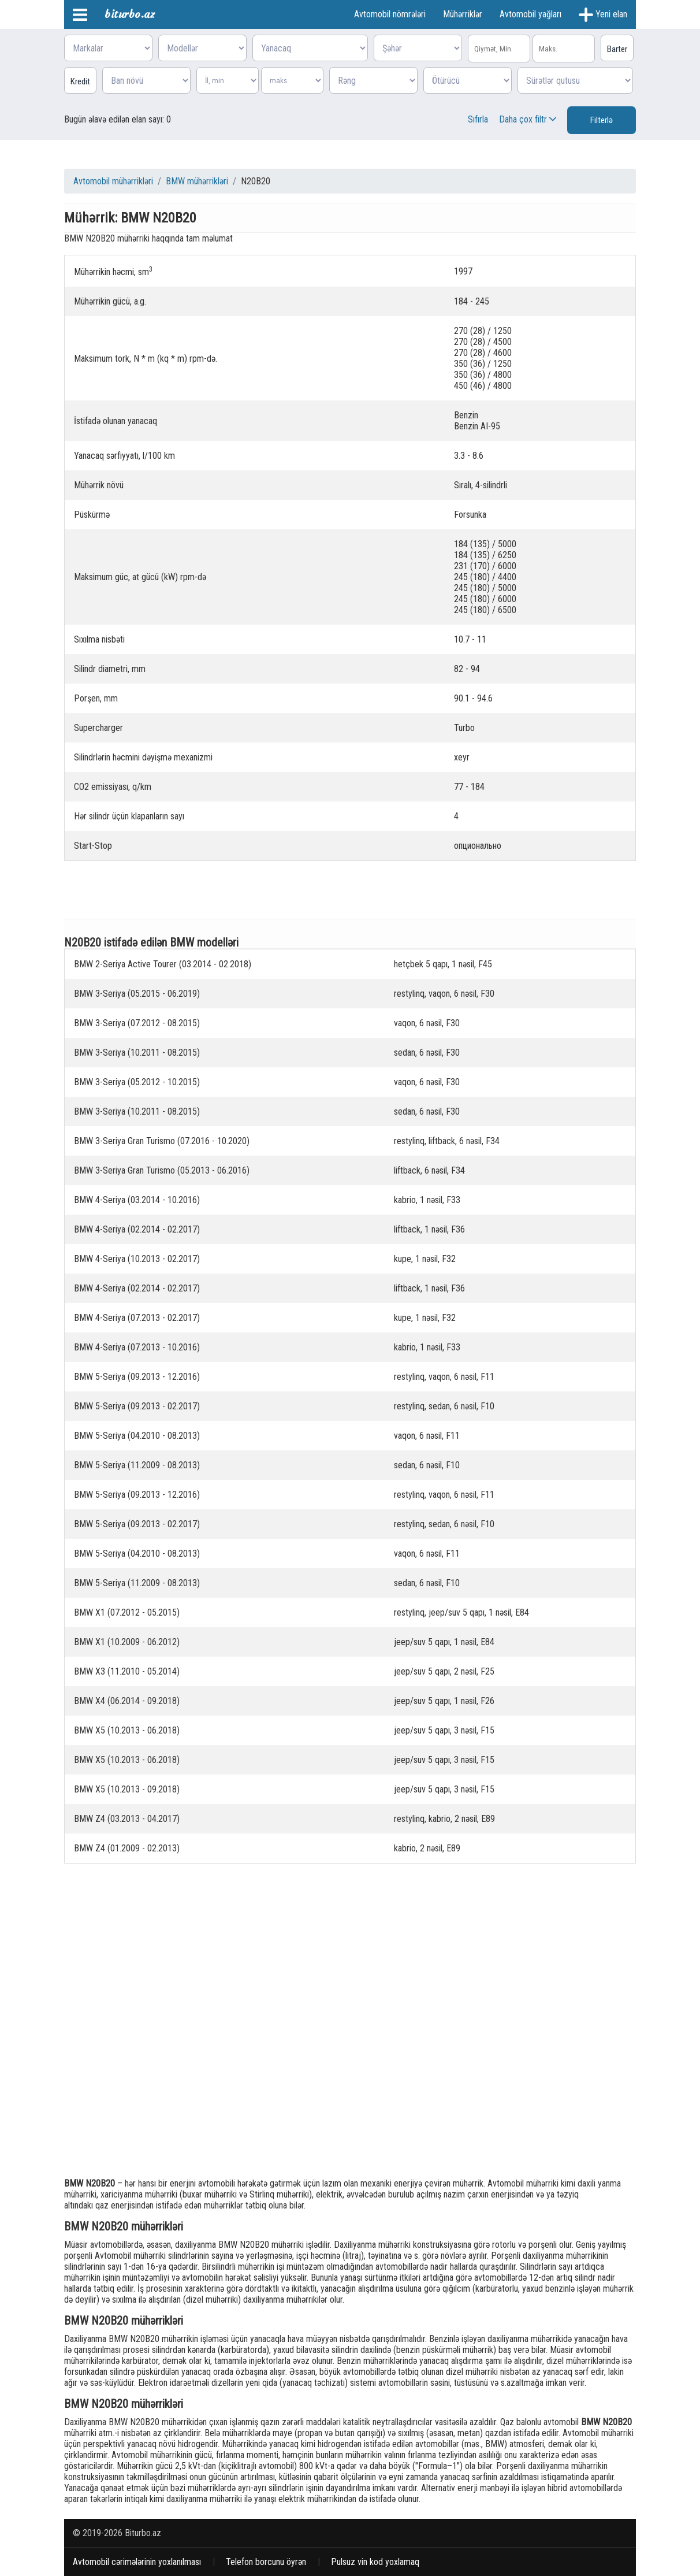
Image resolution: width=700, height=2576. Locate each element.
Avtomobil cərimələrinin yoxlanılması (137, 2561)
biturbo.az (130, 14)
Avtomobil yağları (530, 14)
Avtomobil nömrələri (390, 14)
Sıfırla (478, 119)
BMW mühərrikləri (197, 181)
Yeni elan (603, 15)
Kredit (80, 81)
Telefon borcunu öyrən (266, 2561)
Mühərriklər (462, 14)
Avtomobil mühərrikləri (113, 181)
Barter (617, 49)
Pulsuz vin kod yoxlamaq (375, 2561)
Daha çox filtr (528, 119)
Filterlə (601, 120)
